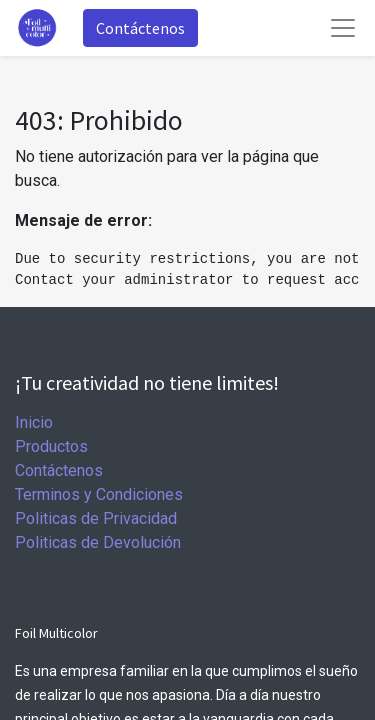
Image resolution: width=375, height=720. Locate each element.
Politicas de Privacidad (96, 518)
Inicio (34, 422)
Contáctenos (140, 28)
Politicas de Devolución (98, 542)
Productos (51, 446)
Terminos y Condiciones (99, 494)
